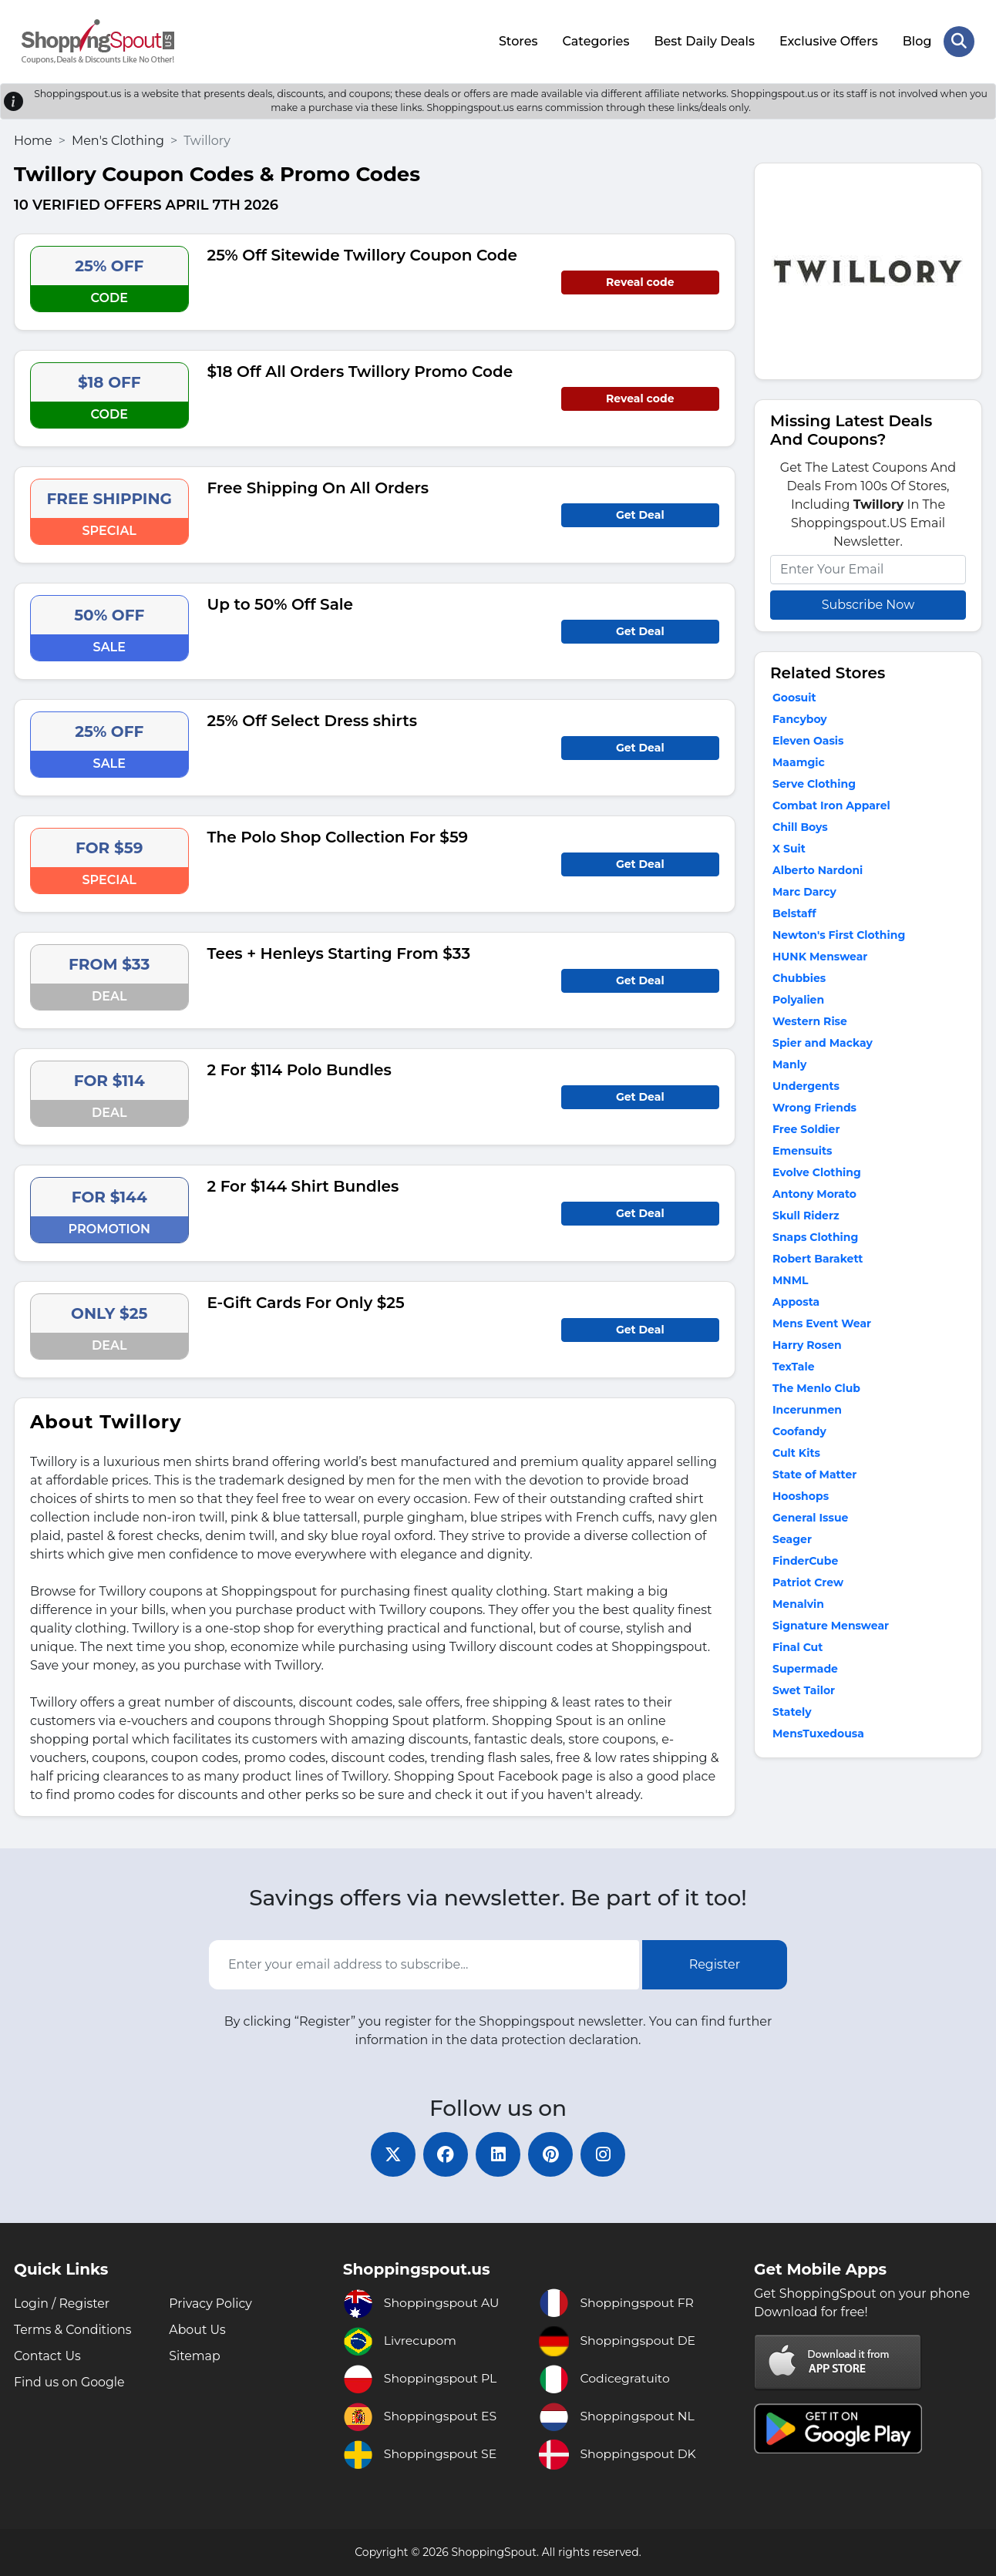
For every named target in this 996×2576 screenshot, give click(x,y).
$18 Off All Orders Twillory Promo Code (360, 370)
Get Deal (640, 513)
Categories (595, 40)
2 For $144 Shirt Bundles (303, 1184)
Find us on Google (70, 2382)
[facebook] (444, 2153)
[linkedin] (498, 2153)
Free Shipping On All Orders (318, 486)
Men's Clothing (118, 139)
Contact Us (48, 2356)
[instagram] (606, 2153)
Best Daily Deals (704, 40)
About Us (197, 2329)
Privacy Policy (211, 2303)
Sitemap (194, 2356)
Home (33, 139)
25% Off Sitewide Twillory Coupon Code (362, 253)
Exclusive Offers (828, 40)
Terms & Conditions (73, 2329)
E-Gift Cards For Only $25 (306, 1301)
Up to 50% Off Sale (280, 603)
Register (715, 1963)
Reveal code (640, 281)
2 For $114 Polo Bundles (299, 1068)
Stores (517, 40)
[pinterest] (552, 2153)
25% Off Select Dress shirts (312, 719)
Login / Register (62, 2303)
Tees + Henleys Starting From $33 (339, 952)
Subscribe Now (868, 603)
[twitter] (390, 2153)
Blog (916, 40)
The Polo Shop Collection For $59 (338, 835)
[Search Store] (959, 40)
